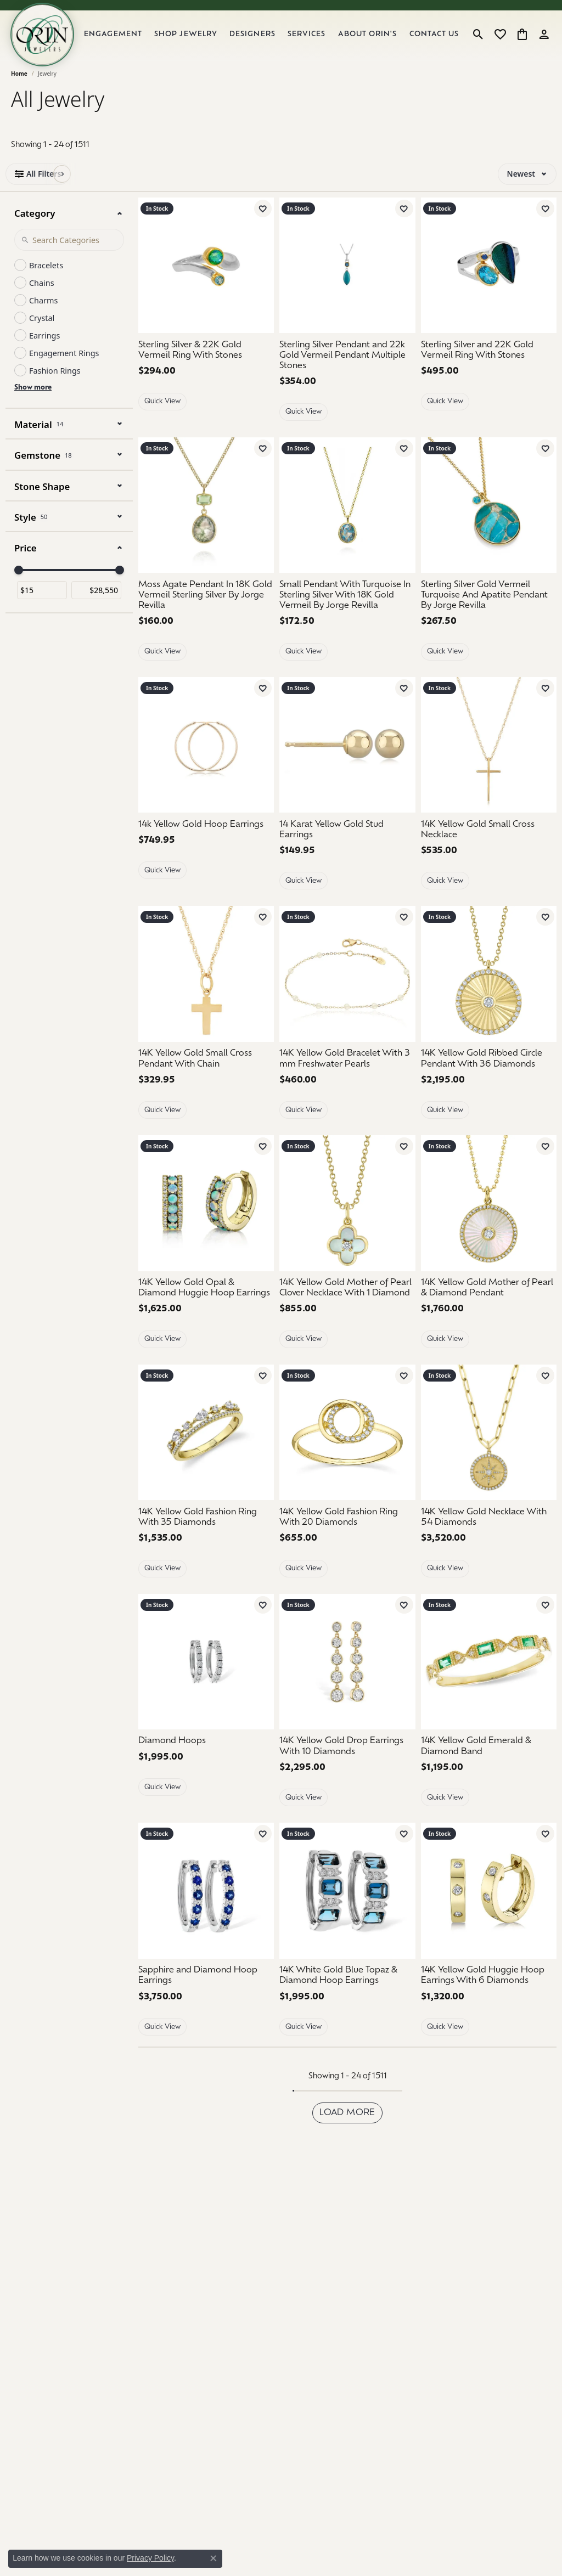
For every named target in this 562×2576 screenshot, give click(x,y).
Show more (33, 405)
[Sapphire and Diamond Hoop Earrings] (206, 1908)
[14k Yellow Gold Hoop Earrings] (206, 762)
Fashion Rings (55, 388)
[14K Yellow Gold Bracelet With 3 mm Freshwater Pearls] (347, 991)
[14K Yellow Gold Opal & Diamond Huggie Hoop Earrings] (206, 1220)
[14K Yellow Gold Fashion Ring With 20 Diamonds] (347, 1535)
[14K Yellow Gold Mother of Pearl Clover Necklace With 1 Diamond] (347, 1220)
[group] (206, 522)
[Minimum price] (42, 608)
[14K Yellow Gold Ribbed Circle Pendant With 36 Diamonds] (489, 1076)
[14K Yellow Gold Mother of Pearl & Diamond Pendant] (489, 1305)
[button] (478, 43)
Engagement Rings (64, 370)
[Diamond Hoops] (206, 1679)
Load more (347, 2130)
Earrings (44, 353)
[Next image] (264, 522)
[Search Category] (69, 257)
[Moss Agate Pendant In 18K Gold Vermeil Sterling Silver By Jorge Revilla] (206, 613)
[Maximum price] (96, 608)
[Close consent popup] (213, 2558)
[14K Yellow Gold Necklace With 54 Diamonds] (489, 1535)
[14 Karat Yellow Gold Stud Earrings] (347, 762)
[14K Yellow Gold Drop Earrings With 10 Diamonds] (347, 1679)
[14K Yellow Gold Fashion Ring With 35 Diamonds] (206, 1535)
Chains (41, 300)
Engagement (132, 43)
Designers (265, 43)
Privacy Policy (150, 2558)
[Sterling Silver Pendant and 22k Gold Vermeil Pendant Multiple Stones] (347, 283)
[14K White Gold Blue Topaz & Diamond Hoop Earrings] (347, 1908)
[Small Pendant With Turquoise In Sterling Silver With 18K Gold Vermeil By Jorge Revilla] (347, 613)
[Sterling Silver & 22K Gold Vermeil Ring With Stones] (206, 283)
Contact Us (437, 43)
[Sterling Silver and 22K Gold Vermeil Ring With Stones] (489, 283)
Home (19, 91)
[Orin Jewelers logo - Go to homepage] (53, 43)
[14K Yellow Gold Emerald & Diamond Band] (489, 1679)
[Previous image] (148, 522)
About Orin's (375, 43)
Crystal (41, 335)
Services (317, 43)
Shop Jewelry (201, 43)
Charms (43, 318)
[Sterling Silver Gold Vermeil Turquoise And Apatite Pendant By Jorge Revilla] (489, 522)
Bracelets (46, 283)
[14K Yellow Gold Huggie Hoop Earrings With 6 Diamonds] (489, 1993)
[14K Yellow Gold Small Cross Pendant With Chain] (206, 1076)
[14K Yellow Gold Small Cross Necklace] (489, 762)
